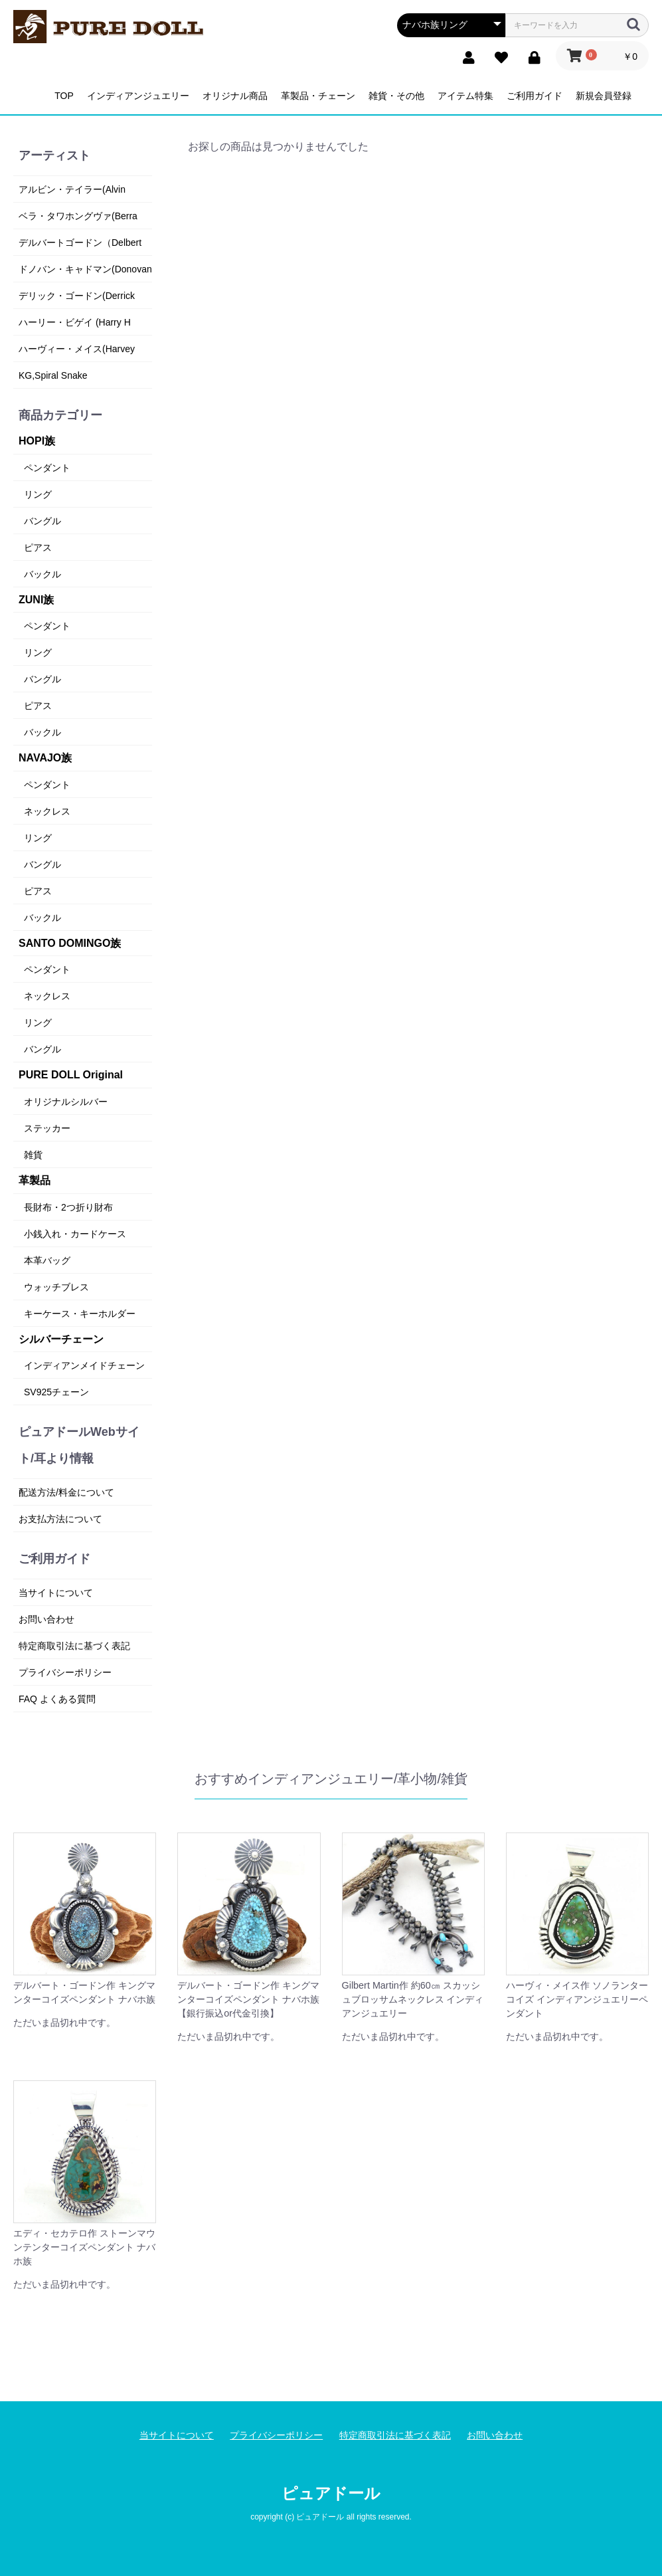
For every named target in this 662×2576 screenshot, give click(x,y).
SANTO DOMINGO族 (70, 943)
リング (38, 494)
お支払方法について (60, 1519)
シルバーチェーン (61, 1339)
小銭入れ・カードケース (75, 1234)
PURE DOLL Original (71, 1074)
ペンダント (47, 467)
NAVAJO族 (45, 757)
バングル (42, 521)
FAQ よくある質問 (57, 1699)
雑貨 (33, 1154)
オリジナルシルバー (66, 1101)
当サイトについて (56, 1592)
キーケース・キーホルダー (79, 1313)
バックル (42, 574)
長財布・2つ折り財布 (68, 1207)
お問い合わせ (46, 1619)
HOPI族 (37, 440)
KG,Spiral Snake (53, 375)
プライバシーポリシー (65, 1672)
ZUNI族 (36, 599)
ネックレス (47, 811)
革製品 (34, 1180)
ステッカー (47, 1128)
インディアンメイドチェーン (84, 1365)
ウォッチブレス (56, 1287)
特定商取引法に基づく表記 (74, 1645)
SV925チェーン (56, 1392)
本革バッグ (47, 1260)
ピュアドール (331, 2493)
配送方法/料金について (66, 1492)
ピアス (38, 547)
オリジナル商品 (235, 95)
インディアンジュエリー (138, 95)
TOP (64, 95)
